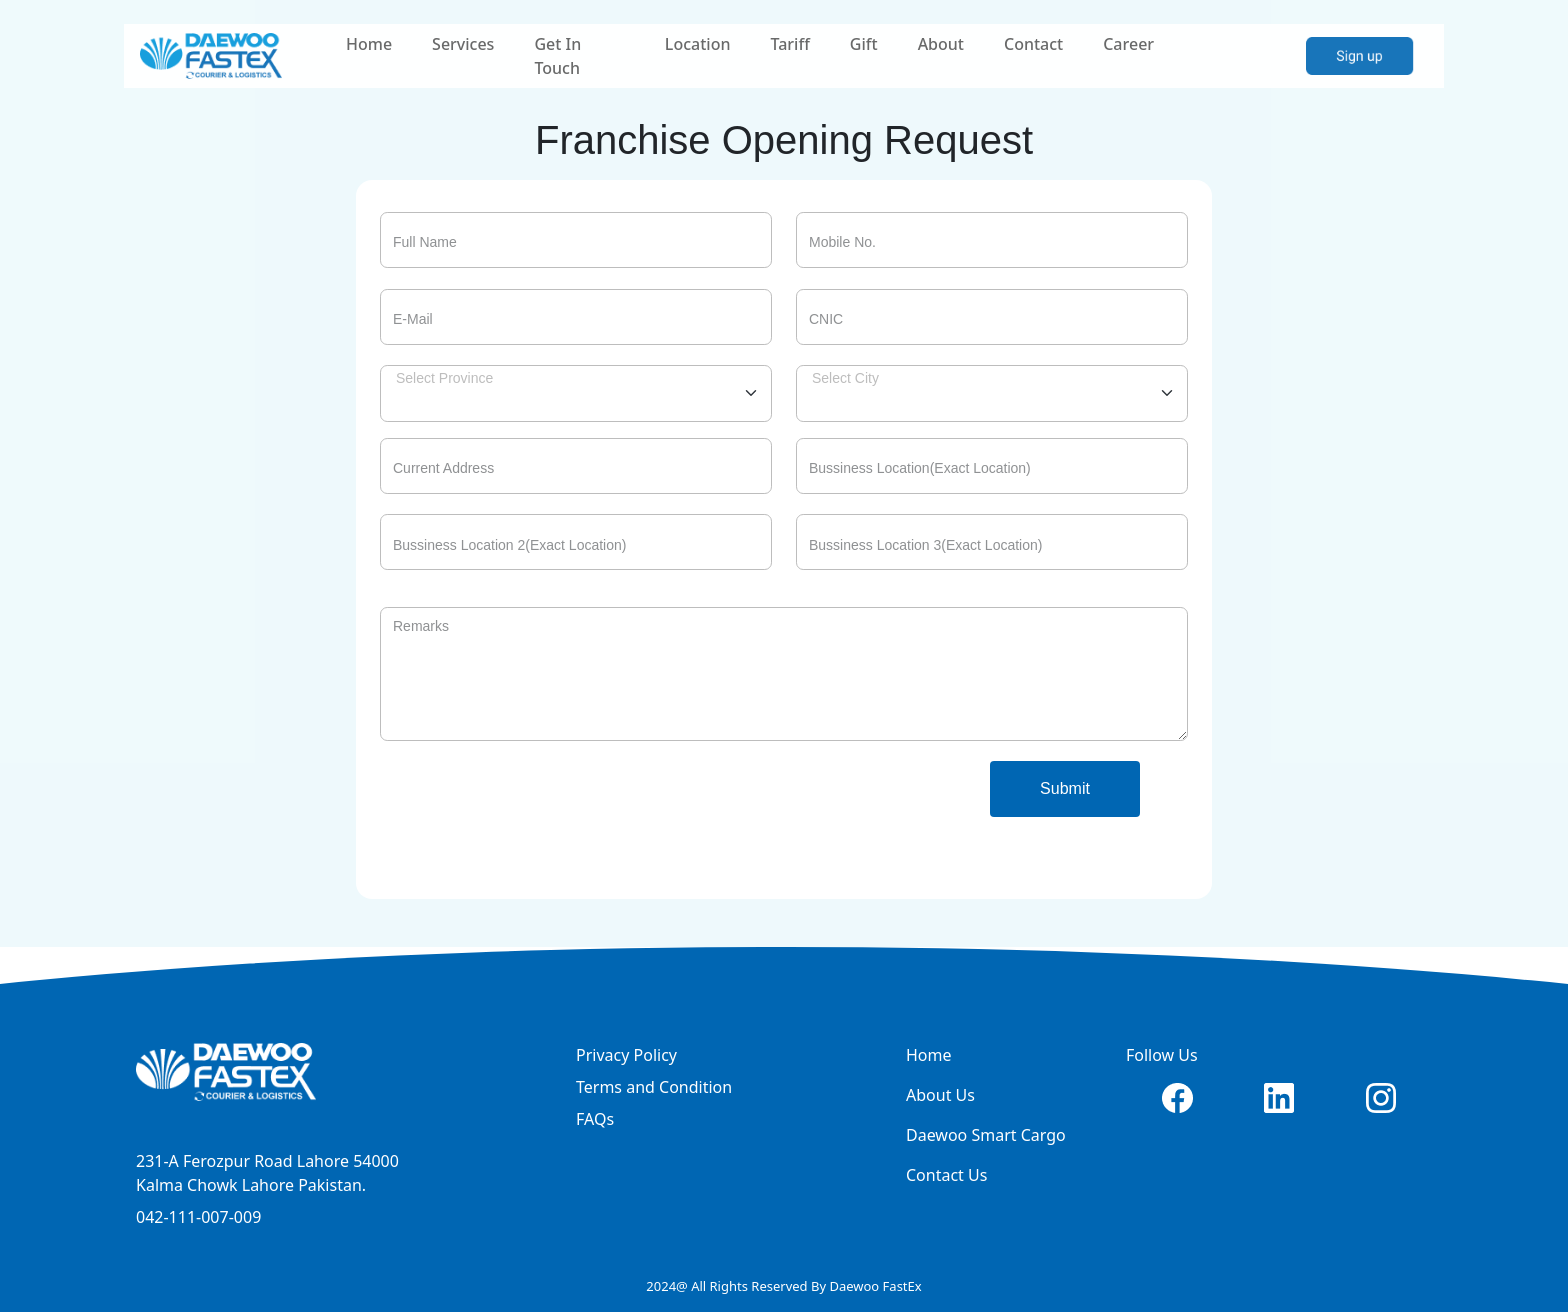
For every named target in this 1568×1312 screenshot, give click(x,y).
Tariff (789, 44)
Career (1128, 44)
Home (369, 44)
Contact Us (946, 1175)
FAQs (595, 1119)
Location (698, 44)
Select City (845, 378)
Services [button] (463, 44)
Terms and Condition (654, 1087)
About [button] (941, 44)
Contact (1033, 44)
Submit (1065, 788)
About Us (940, 1095)
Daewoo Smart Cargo (986, 1135)
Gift (864, 44)
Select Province (444, 378)
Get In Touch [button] (557, 56)
